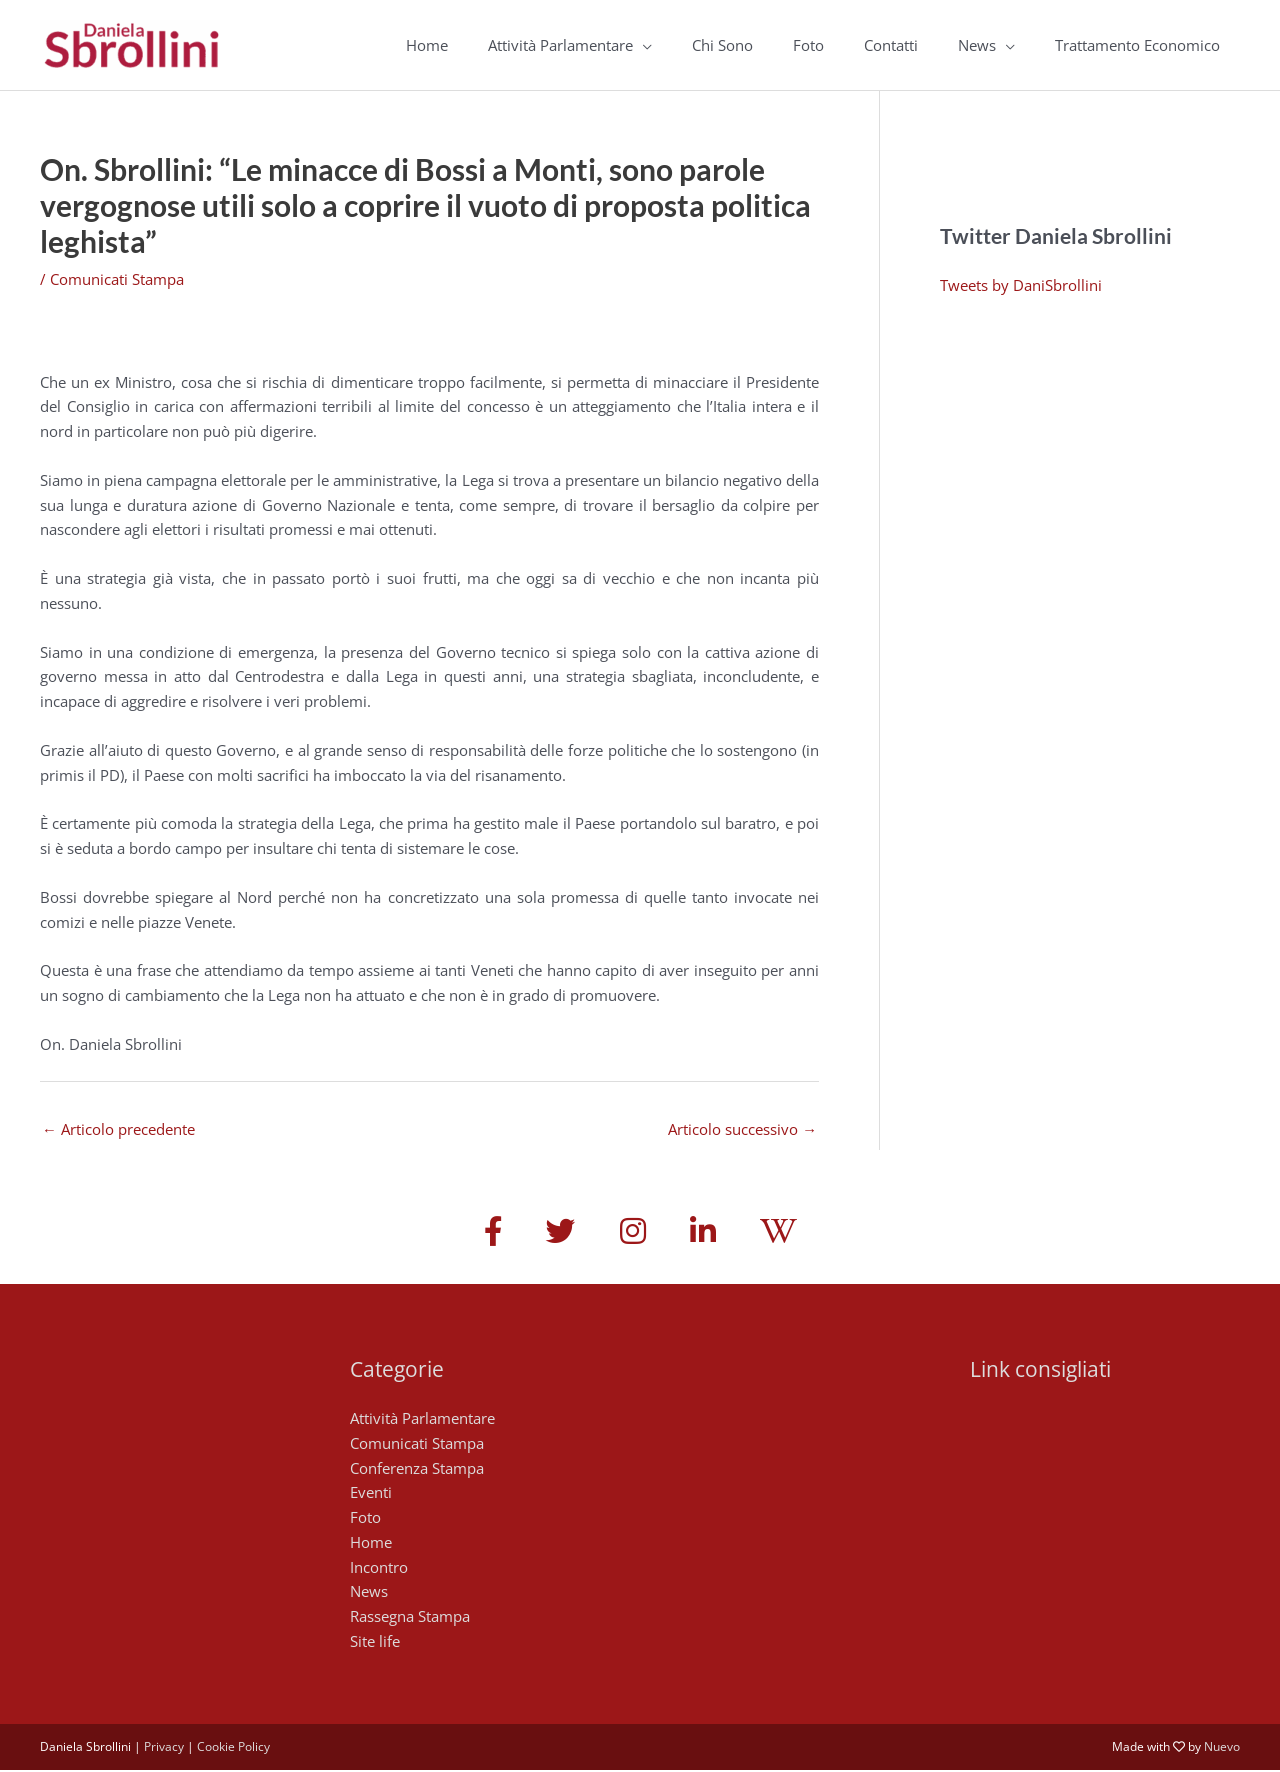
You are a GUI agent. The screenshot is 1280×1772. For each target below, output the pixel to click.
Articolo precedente (118, 1129)
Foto (808, 45)
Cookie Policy (233, 1747)
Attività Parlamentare (560, 45)
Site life (375, 1642)
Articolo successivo (742, 1129)
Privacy (164, 1747)
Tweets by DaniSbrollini (1021, 285)
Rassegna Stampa (410, 1618)
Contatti (891, 45)
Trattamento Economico (1137, 45)
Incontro (379, 1568)
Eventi (371, 1494)
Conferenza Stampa (417, 1469)
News (977, 45)
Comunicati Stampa (117, 279)
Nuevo (1222, 1747)
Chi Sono (722, 45)
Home (427, 45)
